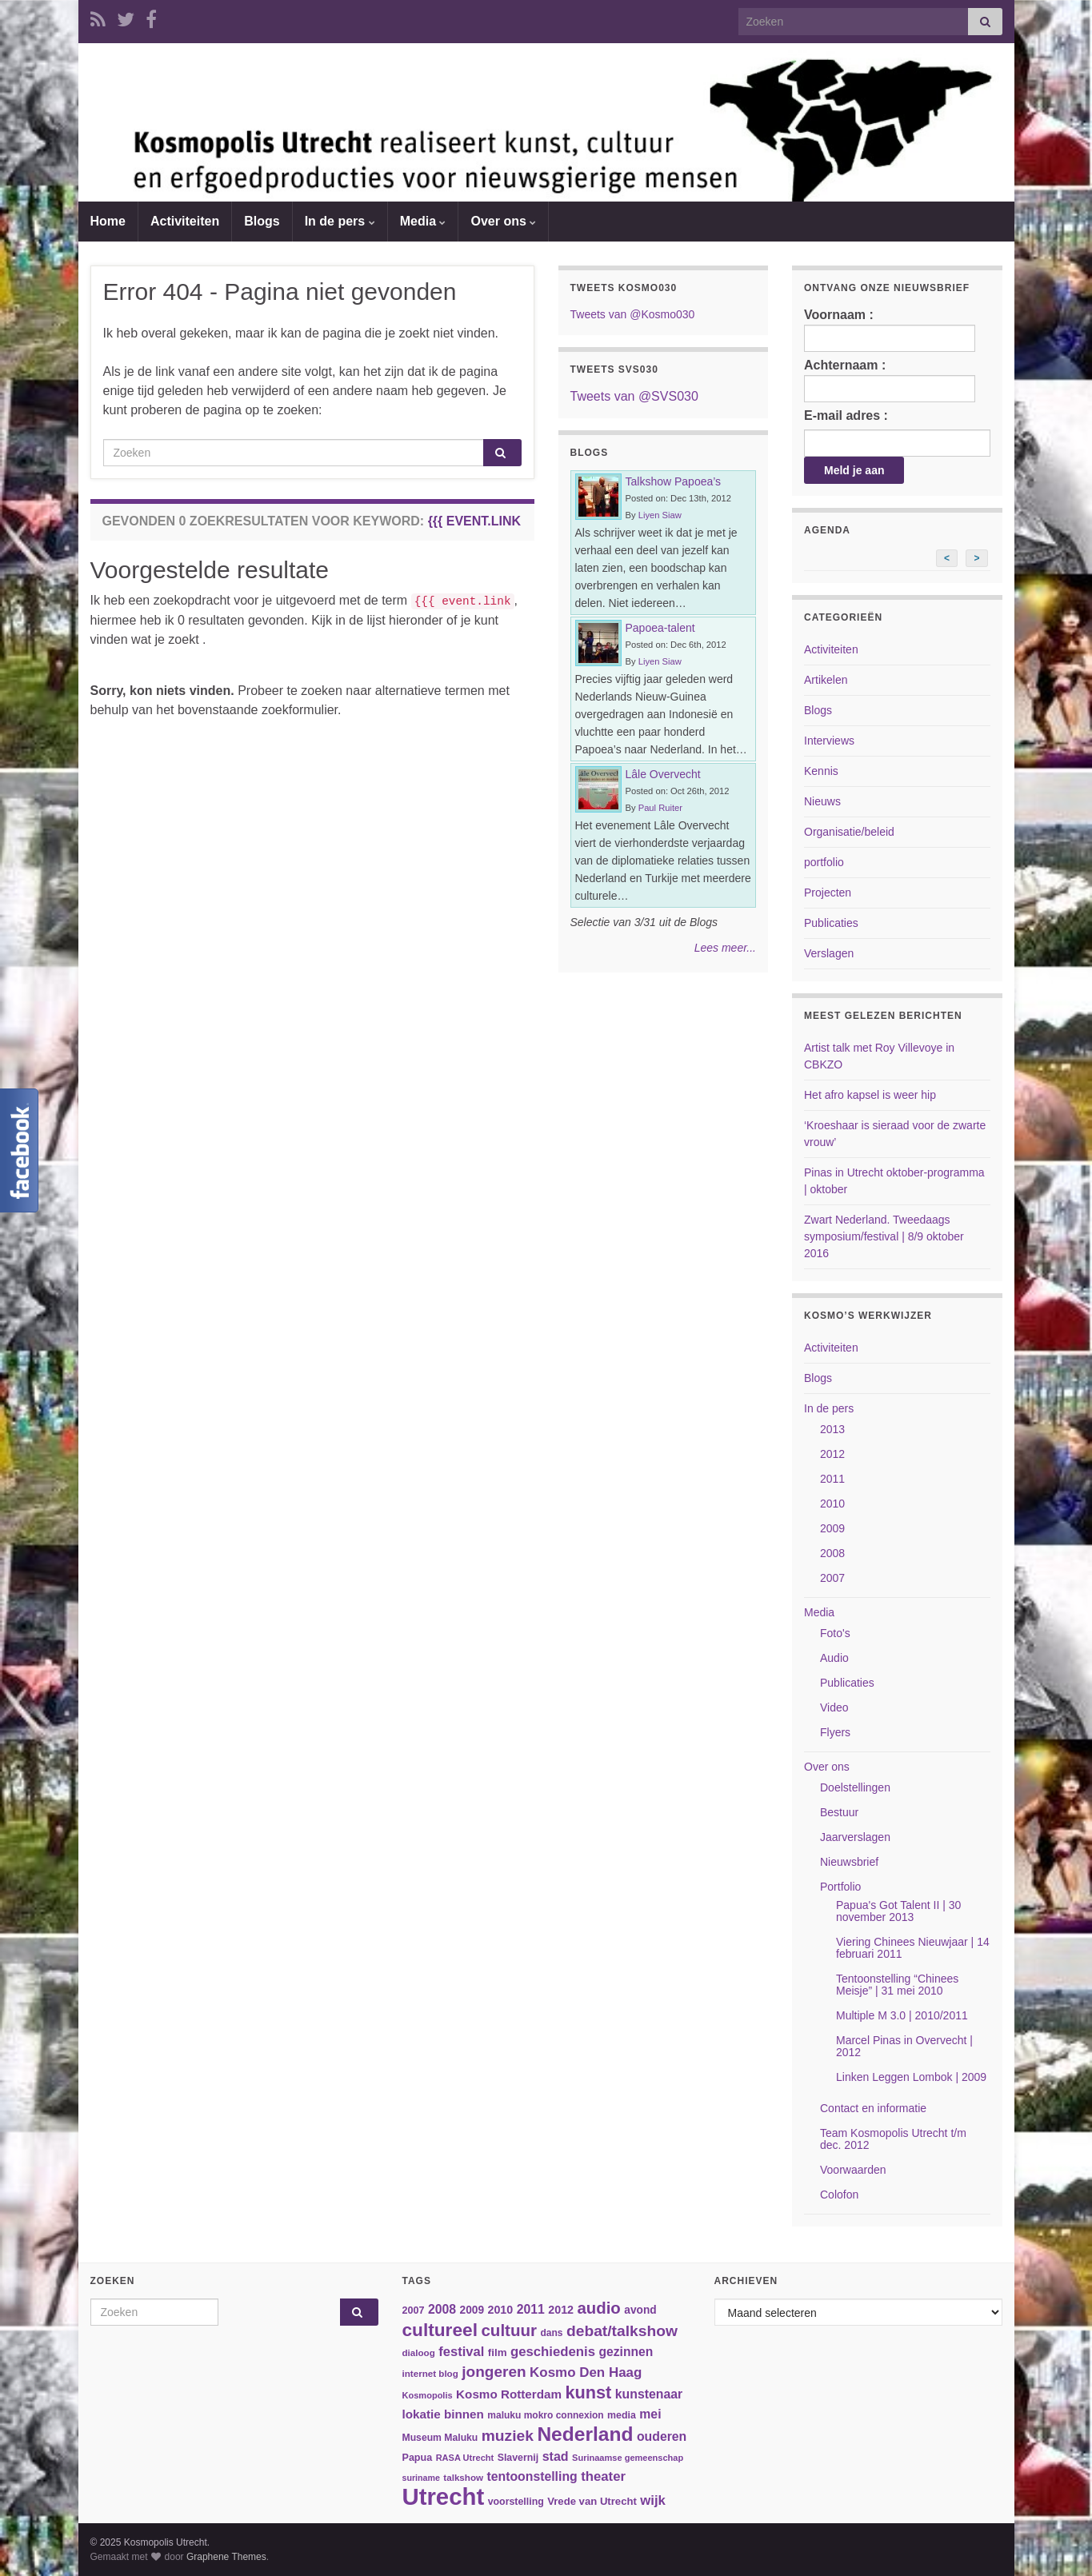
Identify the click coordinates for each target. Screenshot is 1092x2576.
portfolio (824, 862)
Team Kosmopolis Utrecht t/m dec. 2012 (893, 2139)
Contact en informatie (873, 2108)
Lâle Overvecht (663, 774)
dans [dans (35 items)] (552, 2332)
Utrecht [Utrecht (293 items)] (443, 2496)
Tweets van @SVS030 (634, 396)
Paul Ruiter (660, 808)
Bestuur (839, 1812)
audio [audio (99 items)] (598, 2308)
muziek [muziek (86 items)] (508, 2435)
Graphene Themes (226, 2556)
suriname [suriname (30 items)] (421, 2477)
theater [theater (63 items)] (603, 2476)
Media (423, 221)
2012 (832, 1454)
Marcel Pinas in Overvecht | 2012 (904, 2046)
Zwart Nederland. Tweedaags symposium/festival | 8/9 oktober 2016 (884, 1236)
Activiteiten (184, 221)
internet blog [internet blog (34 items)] (430, 2373)
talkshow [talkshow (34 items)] (463, 2477)
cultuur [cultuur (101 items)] (509, 2330)
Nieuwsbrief (849, 1861)
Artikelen (825, 679)
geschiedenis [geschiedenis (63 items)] (552, 2351)
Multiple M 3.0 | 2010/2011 (902, 2015)
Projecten (827, 892)
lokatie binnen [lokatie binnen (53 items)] (443, 2414)
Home (108, 221)
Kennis (821, 771)
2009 (832, 1528)
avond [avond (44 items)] (640, 2310)
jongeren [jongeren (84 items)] (494, 2371)
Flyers (835, 1732)
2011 (832, 1478)
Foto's (835, 1633)
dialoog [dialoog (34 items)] (418, 2352)
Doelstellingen (855, 1787)
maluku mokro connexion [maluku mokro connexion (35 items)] (545, 2415)
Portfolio (840, 1886)
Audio (834, 1657)
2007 (832, 1578)
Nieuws (822, 801)
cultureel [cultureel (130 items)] (440, 2329)
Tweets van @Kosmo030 (632, 314)
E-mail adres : (846, 415)
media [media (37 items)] (621, 2415)
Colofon (839, 2194)
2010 (832, 1503)
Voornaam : (889, 330)
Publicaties (831, 923)
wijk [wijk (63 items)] (653, 2500)
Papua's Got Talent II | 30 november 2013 (898, 1911)
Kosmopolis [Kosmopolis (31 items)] (427, 2395)
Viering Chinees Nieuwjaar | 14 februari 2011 (913, 1947)
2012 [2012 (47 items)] (561, 2309)
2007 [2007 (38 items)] (413, 2310)
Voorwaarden (853, 2169)
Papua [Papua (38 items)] (417, 2457)
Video (834, 1707)
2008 (832, 1553)
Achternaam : (889, 380)
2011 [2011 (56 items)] (531, 2309)
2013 (832, 1429)
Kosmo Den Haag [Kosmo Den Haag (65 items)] (586, 2372)
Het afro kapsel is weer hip (870, 1094)
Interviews (829, 740)
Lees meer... (725, 947)
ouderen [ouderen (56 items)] (661, 2436)
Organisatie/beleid (849, 831)
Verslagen (829, 953)
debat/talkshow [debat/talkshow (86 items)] (622, 2330)
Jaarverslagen (855, 1837)
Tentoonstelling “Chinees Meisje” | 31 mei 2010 (897, 1984)
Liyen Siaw (660, 515)
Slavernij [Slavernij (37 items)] (518, 2457)
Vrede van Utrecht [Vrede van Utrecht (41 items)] (592, 2501)
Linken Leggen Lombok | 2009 (911, 2077)
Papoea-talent (660, 627)
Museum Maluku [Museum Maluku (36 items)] (440, 2437)
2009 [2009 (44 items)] (472, 2310)
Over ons (503, 221)
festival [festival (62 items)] (461, 2351)
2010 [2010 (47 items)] (500, 2309)
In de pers (340, 221)
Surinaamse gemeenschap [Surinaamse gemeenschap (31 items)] (627, 2457)
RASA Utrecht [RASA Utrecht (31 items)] (465, 2457)
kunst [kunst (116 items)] (588, 2392)
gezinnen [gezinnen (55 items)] (626, 2351)
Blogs (261, 221)
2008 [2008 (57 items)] (442, 2309)
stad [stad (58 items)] (555, 2456)
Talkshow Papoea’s (674, 481)
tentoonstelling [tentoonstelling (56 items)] (531, 2476)
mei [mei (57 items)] (650, 2414)
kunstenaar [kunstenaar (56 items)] (648, 2394)
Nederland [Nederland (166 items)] (585, 2434)
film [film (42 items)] (497, 2352)
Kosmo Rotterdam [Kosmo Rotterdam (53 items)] (509, 2394)
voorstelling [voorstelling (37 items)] (516, 2501)
